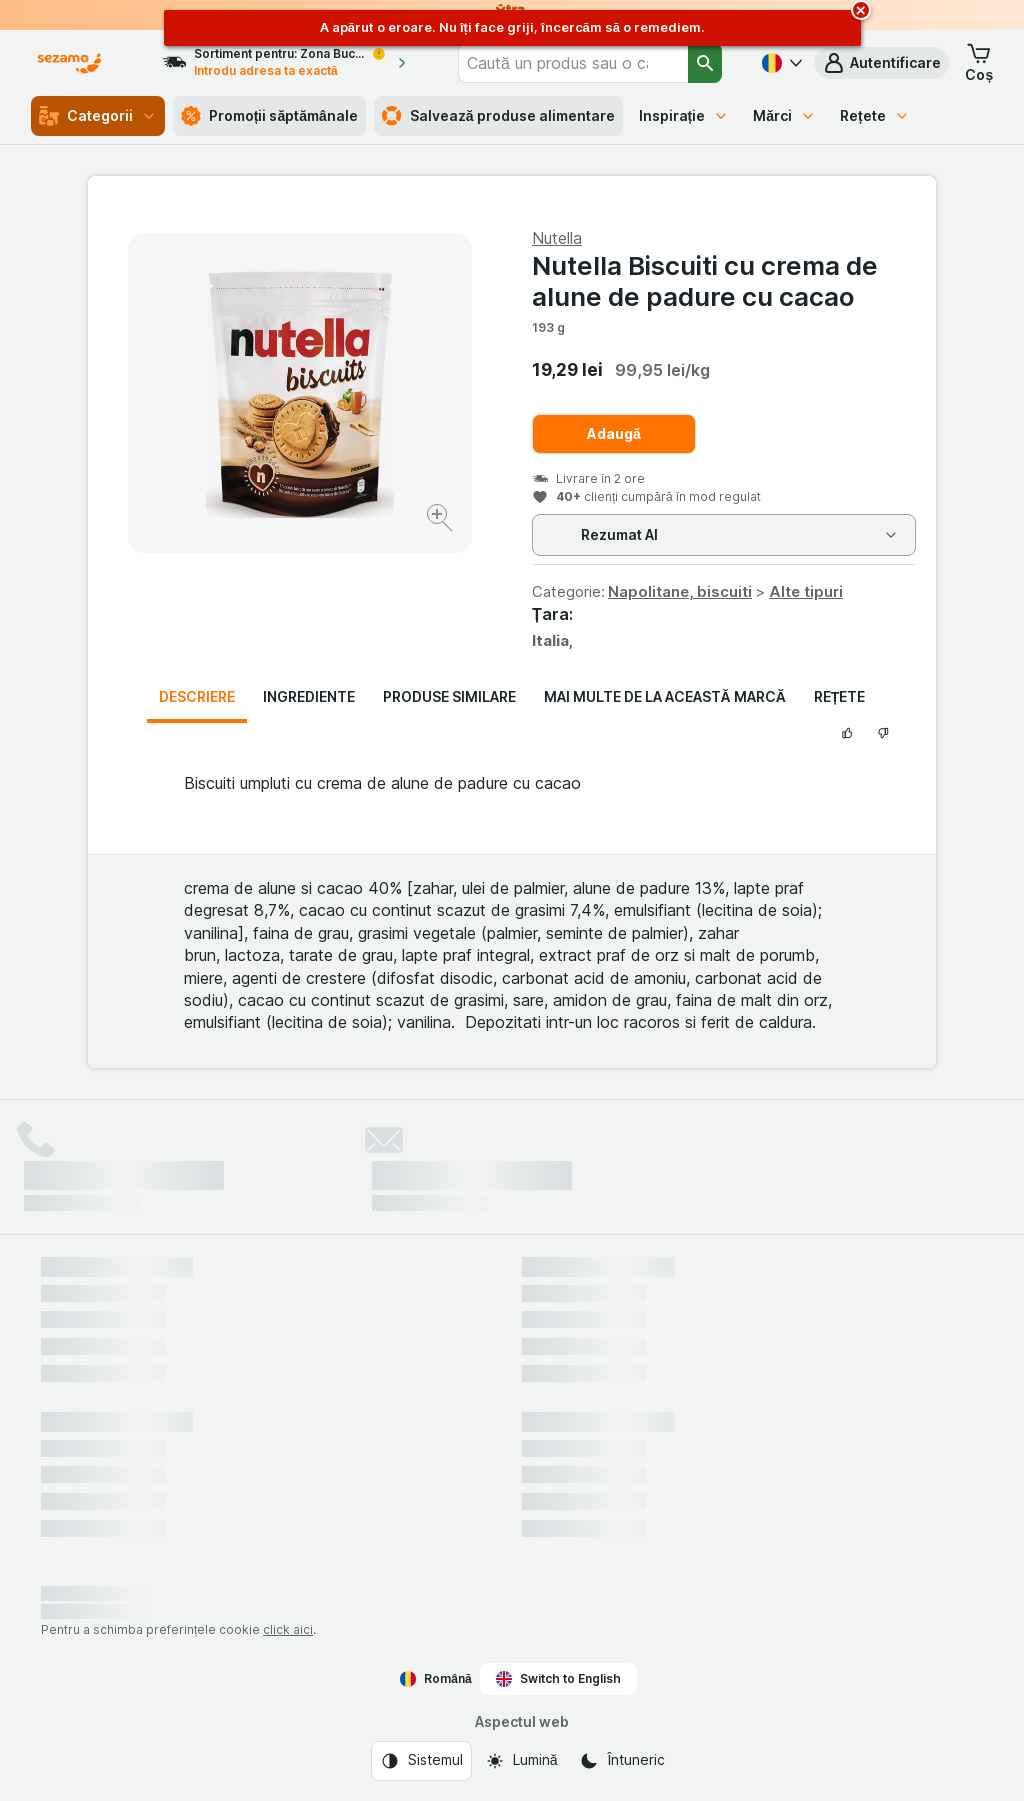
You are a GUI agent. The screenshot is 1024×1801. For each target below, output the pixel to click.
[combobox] (573, 63)
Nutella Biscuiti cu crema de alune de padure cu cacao (705, 281)
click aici (288, 1629)
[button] (881, 63)
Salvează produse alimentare (498, 116)
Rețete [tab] (840, 696)
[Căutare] (705, 63)
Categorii (98, 116)
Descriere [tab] (197, 696)
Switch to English (558, 1679)
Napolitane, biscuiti (680, 591)
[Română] (780, 63)
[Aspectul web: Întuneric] (622, 1761)
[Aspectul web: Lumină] (521, 1761)
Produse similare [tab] (449, 696)
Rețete (875, 115)
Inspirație (684, 115)
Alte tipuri (806, 591)
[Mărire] (441, 520)
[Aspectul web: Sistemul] (421, 1761)
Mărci (784, 115)
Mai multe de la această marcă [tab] (665, 696)
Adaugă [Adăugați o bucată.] (614, 433)
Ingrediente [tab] (309, 696)
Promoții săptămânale (269, 116)
